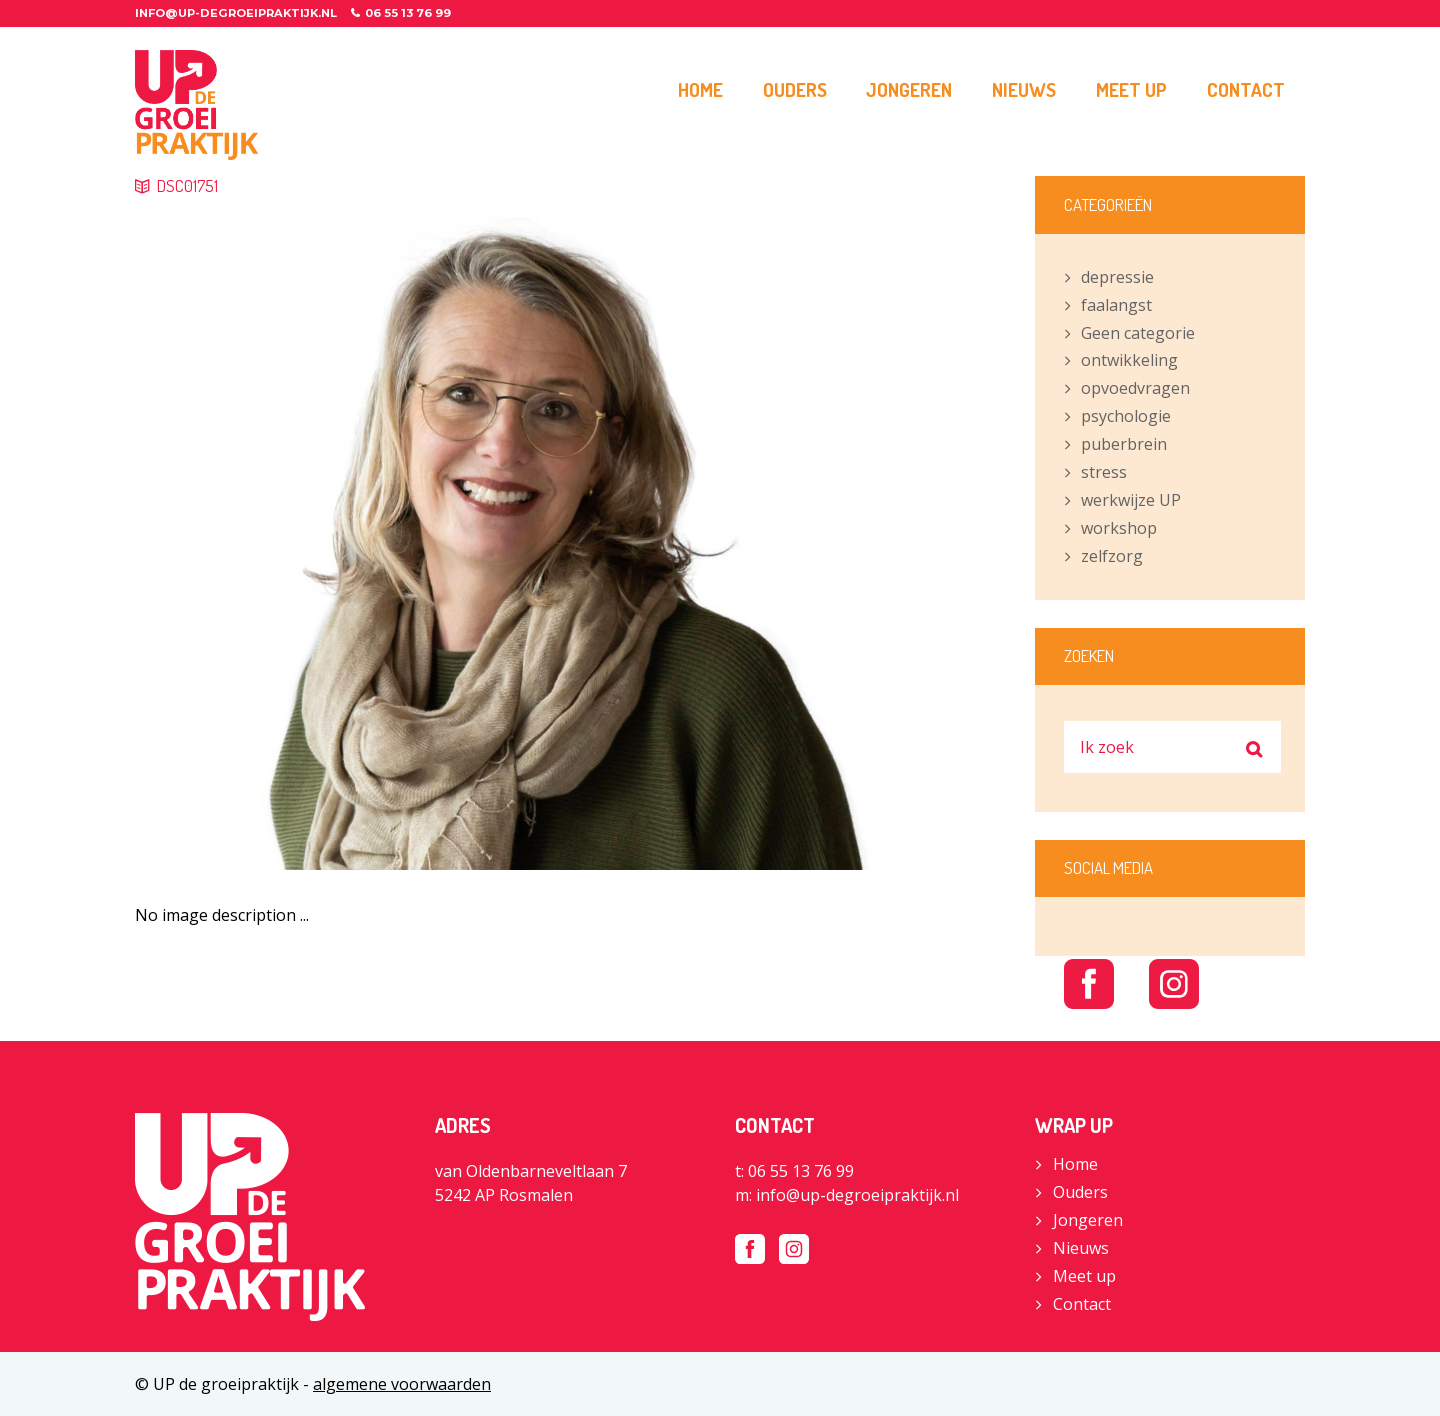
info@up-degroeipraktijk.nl (236, 13)
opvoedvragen (1135, 388)
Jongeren (1088, 1220)
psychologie (1126, 416)
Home (1075, 1164)
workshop (1119, 528)
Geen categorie (1138, 333)
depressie (1117, 277)
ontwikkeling (1129, 360)
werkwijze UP (1131, 500)
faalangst (1116, 305)
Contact (1082, 1304)
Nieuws (1081, 1248)
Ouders (1080, 1192)
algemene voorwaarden (402, 1384)
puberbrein (1124, 444)
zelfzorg (1112, 556)
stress (1104, 472)
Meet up (1084, 1276)
